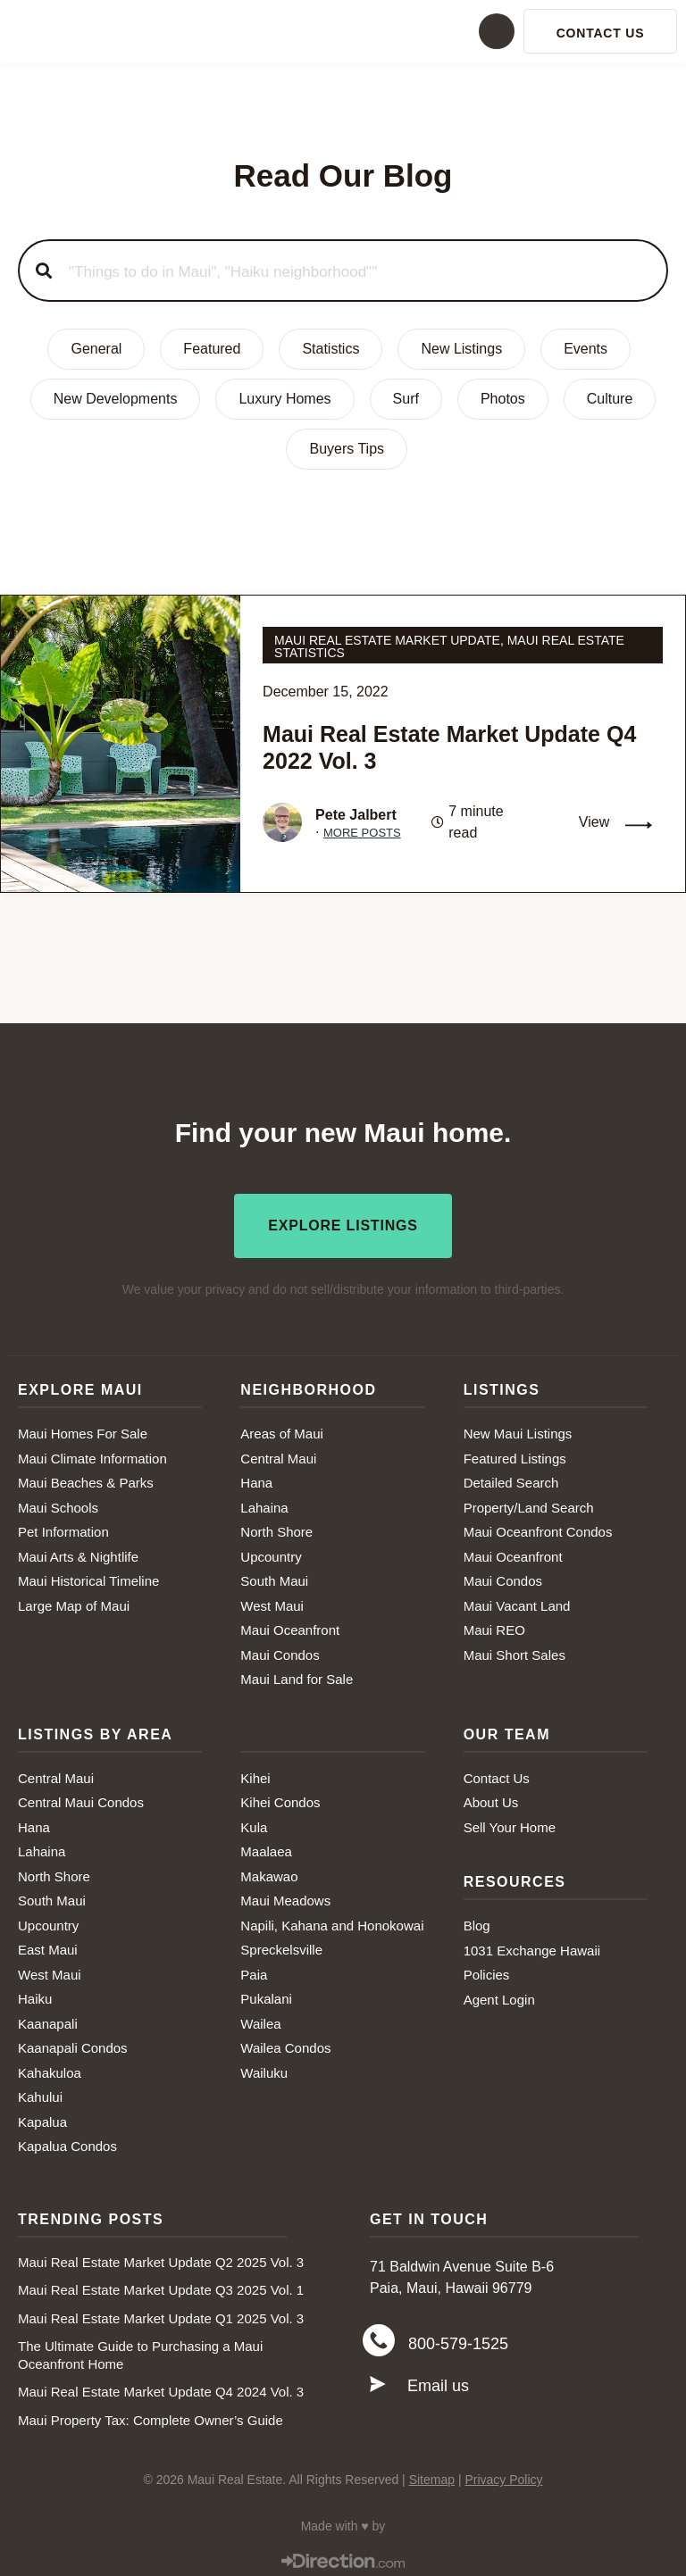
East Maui (48, 1944)
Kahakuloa (49, 2067)
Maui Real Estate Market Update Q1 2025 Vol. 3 (161, 2313)
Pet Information (63, 1526)
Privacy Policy (503, 2474)
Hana (256, 1477)
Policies (487, 1969)
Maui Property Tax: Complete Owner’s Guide (150, 2414)
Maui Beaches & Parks (86, 1477)
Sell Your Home (510, 1822)
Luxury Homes (284, 398)
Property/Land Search (529, 1502)
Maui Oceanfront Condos (538, 1526)
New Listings (461, 348)
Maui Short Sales (514, 1649)
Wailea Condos (285, 2042)
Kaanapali (48, 2018)
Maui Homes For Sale (82, 1428)
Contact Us (497, 1772)
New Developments (116, 398)
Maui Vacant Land (517, 1600)
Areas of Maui (281, 1428)
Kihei (255, 1772)
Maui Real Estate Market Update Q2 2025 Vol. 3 (161, 2256)
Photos (503, 398)
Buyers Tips (346, 448)
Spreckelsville (281, 1944)
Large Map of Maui (74, 1600)
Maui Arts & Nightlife (78, 1551)
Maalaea (266, 1846)
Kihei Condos (280, 1797)
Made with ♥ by (343, 2520)
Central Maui (278, 1453)
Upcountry (270, 1551)
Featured (211, 348)
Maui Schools (58, 1502)
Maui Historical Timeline (88, 1575)
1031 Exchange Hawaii (532, 1945)
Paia (253, 1969)
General (96, 348)
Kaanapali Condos (73, 2042)
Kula (253, 1822)
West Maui (272, 1600)
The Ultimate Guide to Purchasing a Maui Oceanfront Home (140, 2349)
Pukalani (266, 1993)
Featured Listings (515, 1453)
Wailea (260, 2018)
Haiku (35, 1993)
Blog (477, 1920)
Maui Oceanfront (289, 1624)
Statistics (330, 348)
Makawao (268, 1871)
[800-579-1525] (379, 2340)
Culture (610, 398)
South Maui (274, 1575)
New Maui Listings (518, 1428)
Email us (438, 2386)
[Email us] (378, 2385)
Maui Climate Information (92, 1453)
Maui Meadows (285, 1895)
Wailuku (264, 2067)
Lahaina (264, 1502)
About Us (491, 1797)
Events (585, 348)
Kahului (40, 2091)
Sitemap (432, 2474)
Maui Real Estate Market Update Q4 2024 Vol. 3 (161, 2386)
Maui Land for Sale (296, 1673)
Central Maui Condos (81, 1797)
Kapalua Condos (67, 2140)
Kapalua (42, 2116)
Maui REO (494, 1624)
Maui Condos (279, 1649)
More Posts (362, 832)
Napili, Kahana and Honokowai (331, 1920)
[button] (343, 31)
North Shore (276, 1526)
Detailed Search (511, 1477)
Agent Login (499, 1994)
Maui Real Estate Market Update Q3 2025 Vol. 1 (161, 2284)
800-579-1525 (458, 2341)
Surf (406, 398)
